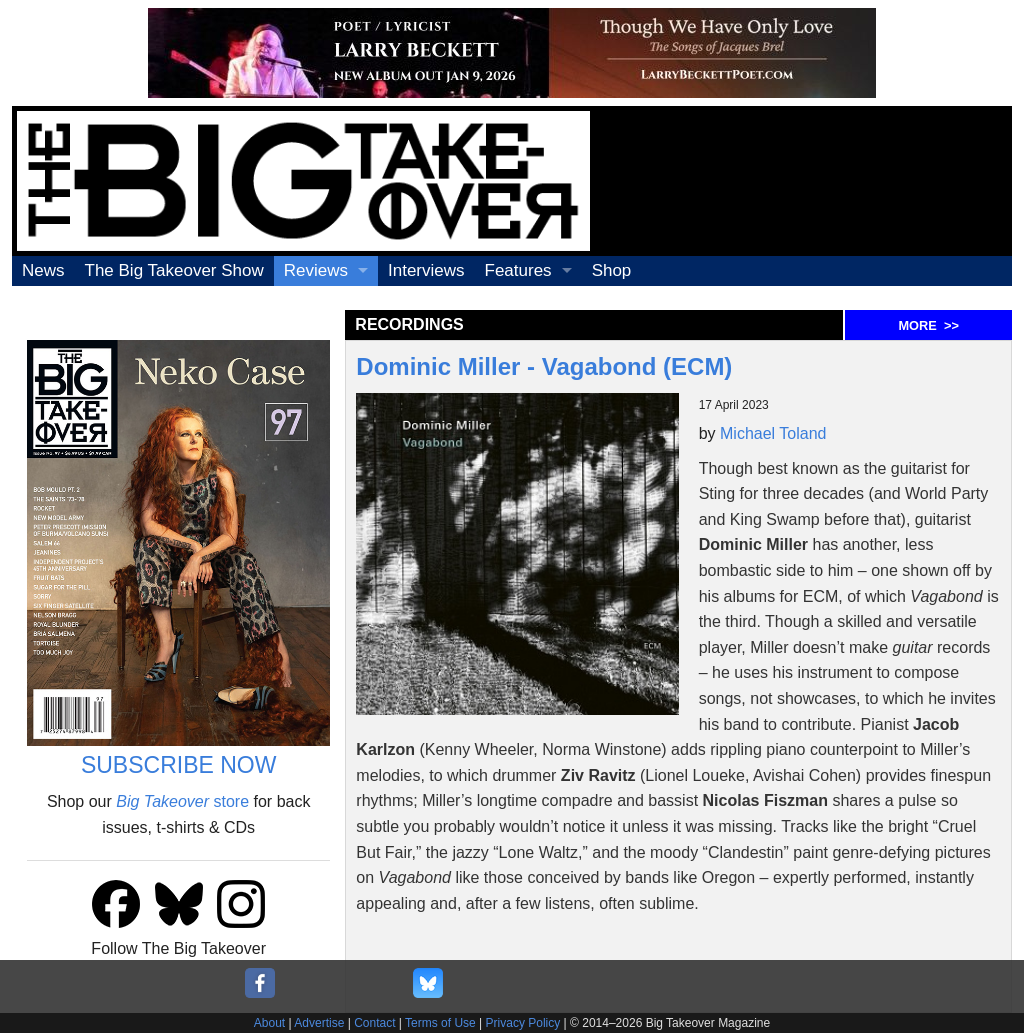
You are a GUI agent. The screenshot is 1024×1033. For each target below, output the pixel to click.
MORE (928, 325)
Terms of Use (440, 1023)
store (182, 801)
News (43, 270)
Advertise (319, 1023)
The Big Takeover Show (174, 270)
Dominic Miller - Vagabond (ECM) (544, 366)
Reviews (316, 270)
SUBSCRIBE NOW (179, 765)
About (269, 1023)
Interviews (426, 270)
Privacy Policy (523, 1023)
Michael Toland (773, 433)
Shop (612, 270)
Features (518, 270)
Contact (374, 1023)
